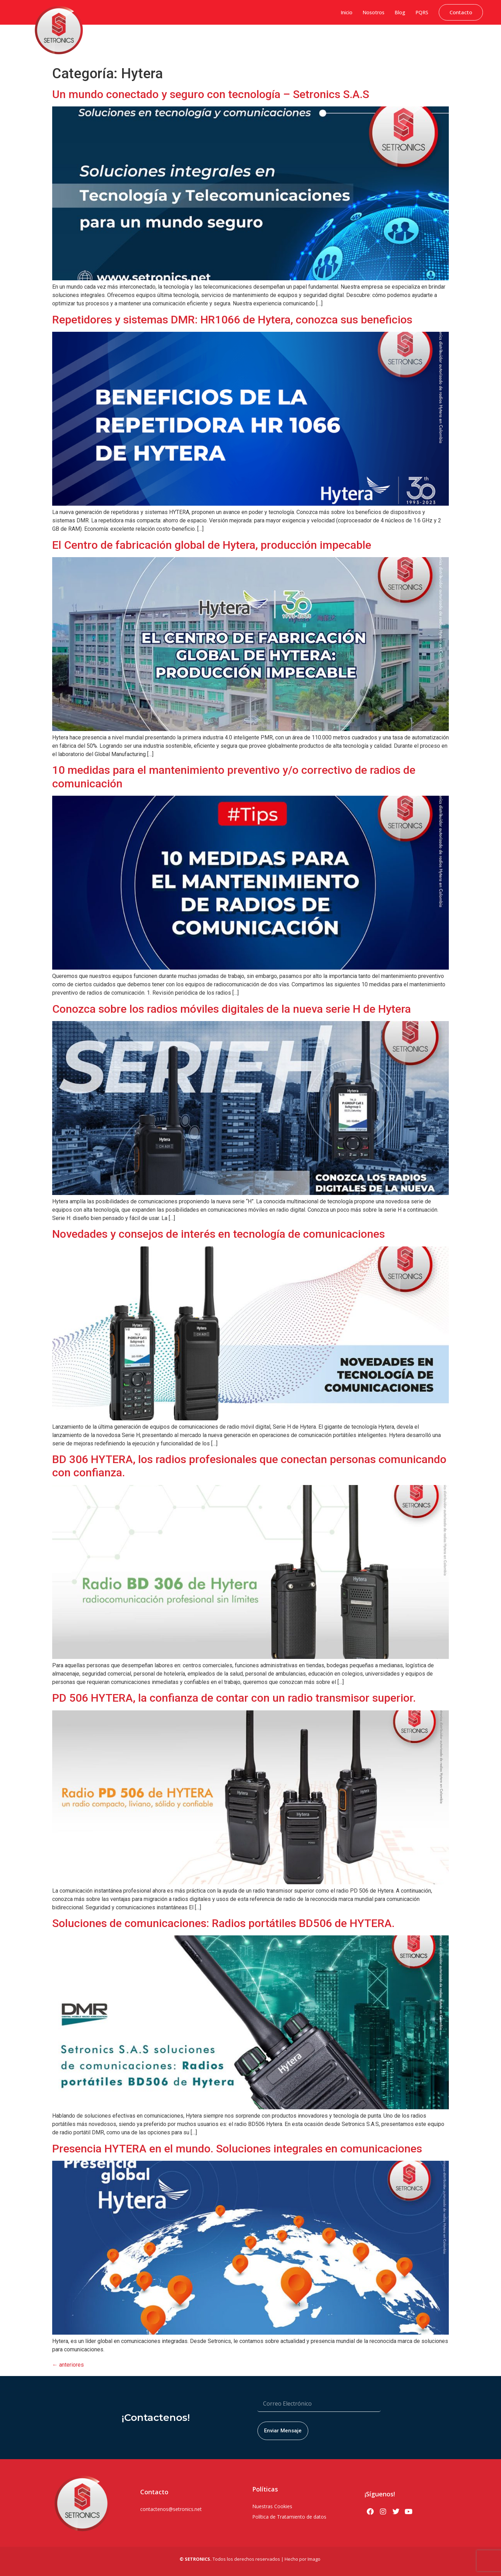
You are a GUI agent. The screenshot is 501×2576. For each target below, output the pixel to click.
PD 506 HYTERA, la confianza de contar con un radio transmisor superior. (234, 1697)
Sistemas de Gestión (221, 40)
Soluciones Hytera (270, 40)
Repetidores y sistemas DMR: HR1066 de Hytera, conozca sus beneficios (232, 319)
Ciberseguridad (176, 40)
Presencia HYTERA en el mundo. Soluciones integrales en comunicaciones (237, 2148)
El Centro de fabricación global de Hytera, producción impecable (211, 545)
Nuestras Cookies (272, 2506)
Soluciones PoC (368, 40)
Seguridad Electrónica (321, 40)
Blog (400, 12)
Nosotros (373, 12)
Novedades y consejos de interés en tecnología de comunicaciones (218, 1234)
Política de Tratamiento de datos (289, 2516)
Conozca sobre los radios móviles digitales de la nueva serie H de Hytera (231, 1009)
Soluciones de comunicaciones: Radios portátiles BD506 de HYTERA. (223, 1923)
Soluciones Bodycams (416, 40)
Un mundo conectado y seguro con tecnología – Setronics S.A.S (210, 94)
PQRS (421, 12)
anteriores (68, 2364)
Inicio (346, 12)
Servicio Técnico (465, 40)
